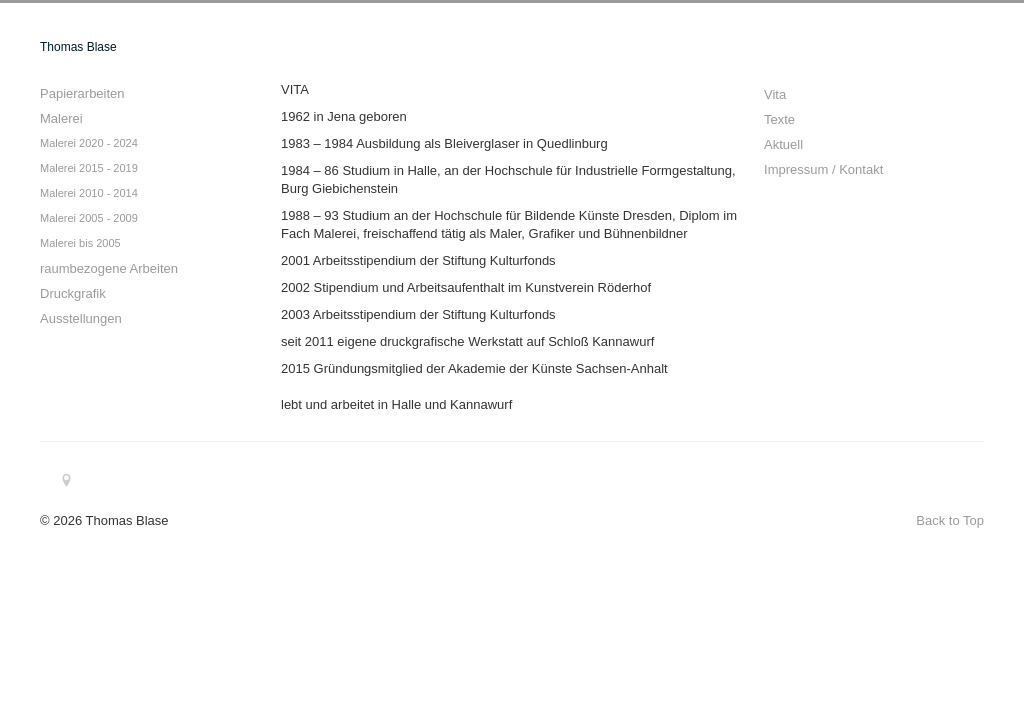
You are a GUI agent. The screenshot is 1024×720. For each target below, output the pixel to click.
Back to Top (950, 520)
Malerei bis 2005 (80, 243)
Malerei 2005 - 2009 (89, 218)
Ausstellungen (81, 318)
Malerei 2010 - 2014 (89, 193)
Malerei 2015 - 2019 (89, 168)
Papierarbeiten (82, 93)
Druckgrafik (73, 293)
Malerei (61, 118)
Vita (775, 94)
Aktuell (783, 144)
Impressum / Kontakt (823, 169)
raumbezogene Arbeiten (109, 268)
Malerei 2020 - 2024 (89, 143)
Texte (779, 119)
